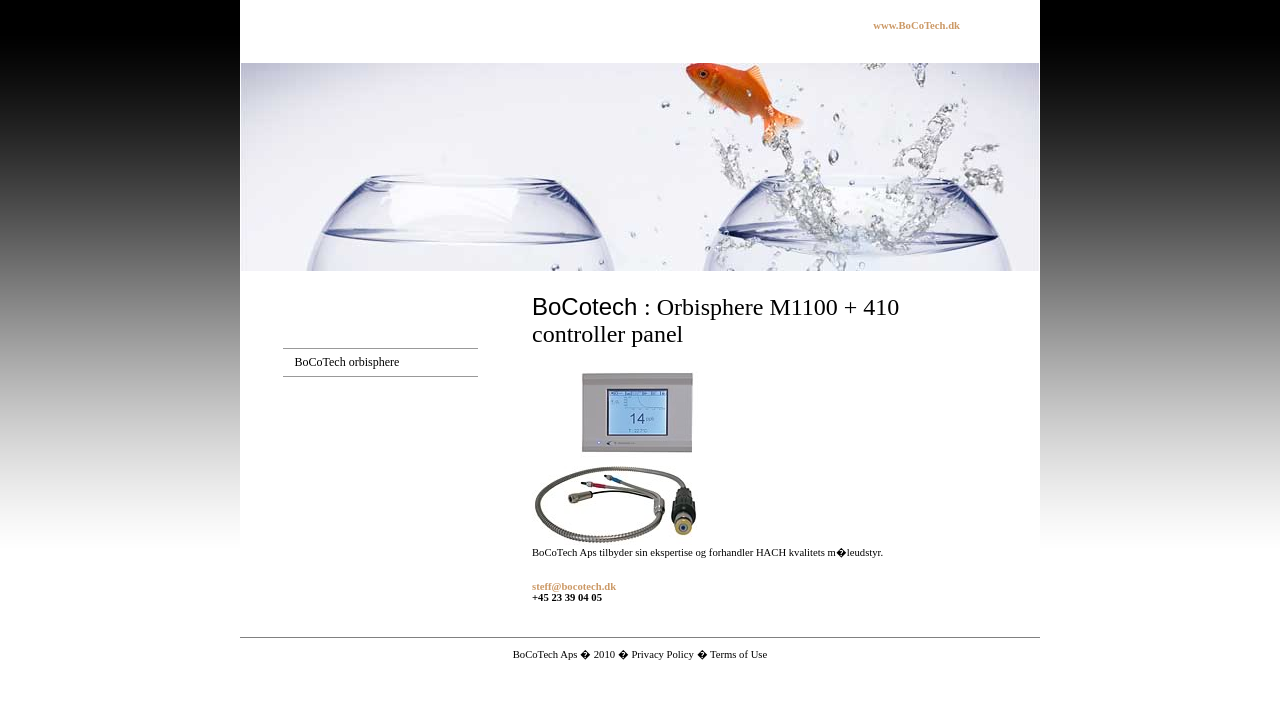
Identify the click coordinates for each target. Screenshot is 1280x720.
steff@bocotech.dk (574, 586)
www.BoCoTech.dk (916, 25)
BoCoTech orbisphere (347, 362)
